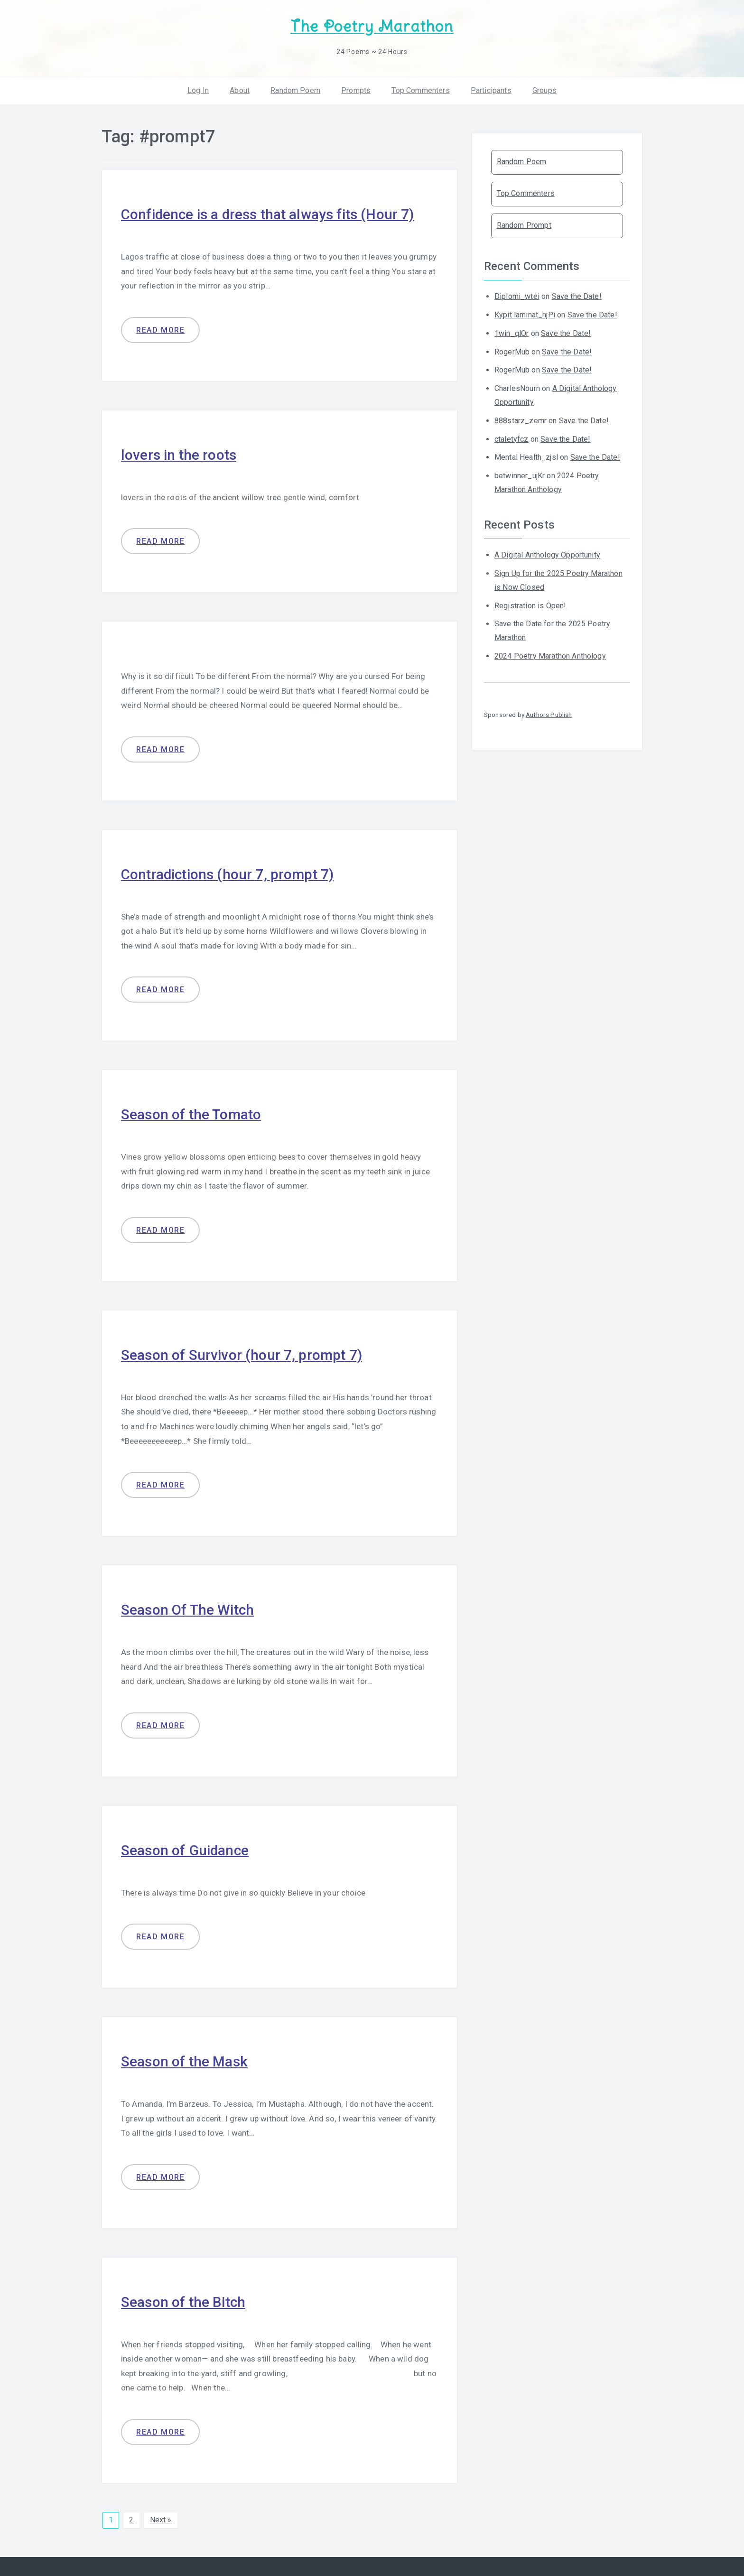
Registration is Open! (530, 605)
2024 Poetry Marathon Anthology (550, 655)
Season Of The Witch (187, 1609)
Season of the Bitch (183, 2301)
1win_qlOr (511, 332)
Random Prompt (524, 225)
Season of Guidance (185, 1849)
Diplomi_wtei (516, 296)
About (240, 89)
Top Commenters (420, 89)
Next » (161, 2519)
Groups (544, 89)
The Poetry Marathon (371, 26)
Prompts (356, 89)
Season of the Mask (184, 2061)
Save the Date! (577, 296)
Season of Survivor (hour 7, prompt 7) (241, 1354)
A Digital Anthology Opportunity (547, 554)
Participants (491, 89)
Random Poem (295, 89)
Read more (160, 330)
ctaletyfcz (511, 438)
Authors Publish (549, 714)
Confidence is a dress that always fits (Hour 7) (268, 214)
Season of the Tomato (191, 1114)
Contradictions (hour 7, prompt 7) (227, 873)
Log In (198, 89)
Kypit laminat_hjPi (524, 314)
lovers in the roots (178, 454)
